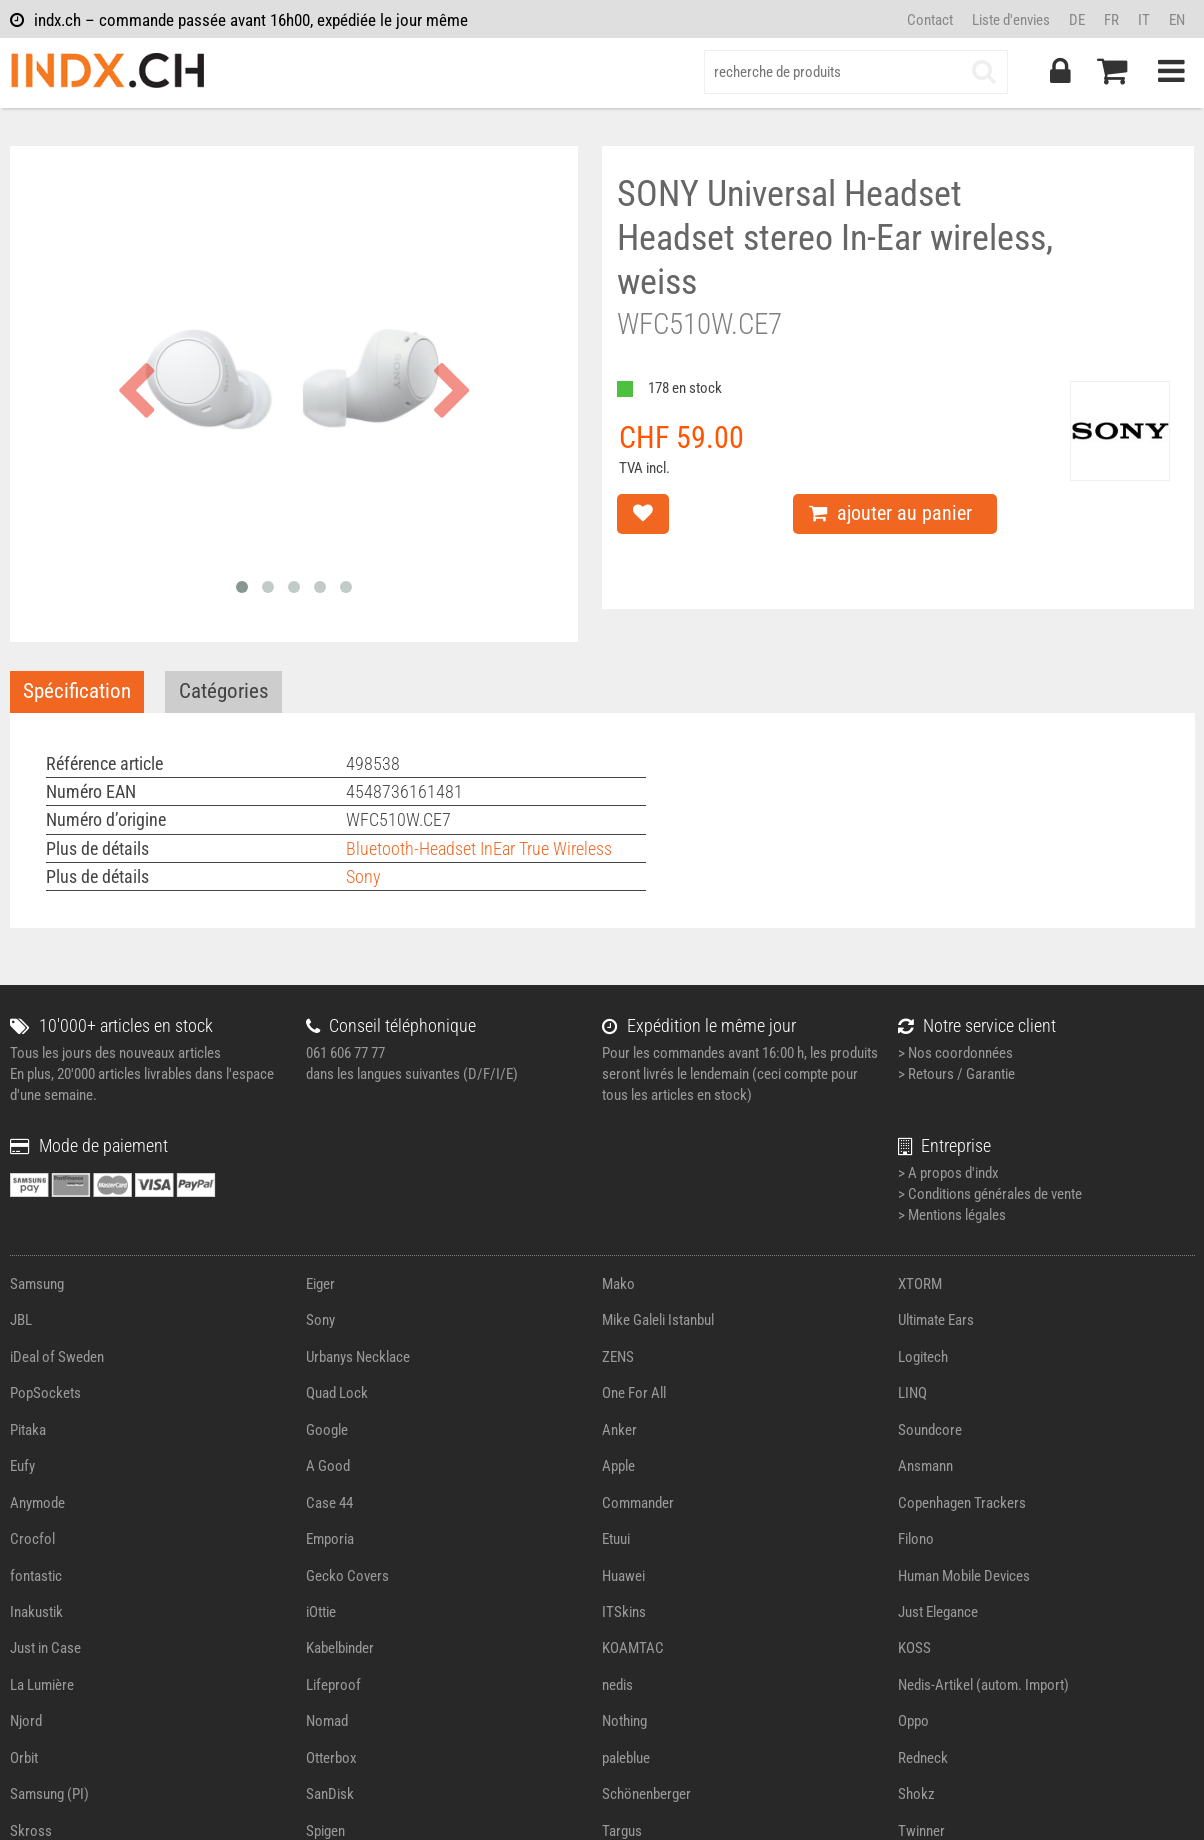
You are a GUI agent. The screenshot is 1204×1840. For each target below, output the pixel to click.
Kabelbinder (340, 1648)
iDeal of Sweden (57, 1357)
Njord (26, 1721)
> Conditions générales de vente (990, 1194)
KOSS (914, 1648)
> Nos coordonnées (955, 1053)
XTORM (920, 1284)
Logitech (923, 1357)
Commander (638, 1503)
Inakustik (36, 1612)
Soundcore (930, 1430)
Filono (916, 1539)
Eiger (320, 1284)
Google (327, 1430)
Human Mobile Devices (964, 1576)
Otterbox (331, 1758)
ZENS (618, 1357)
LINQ (912, 1393)
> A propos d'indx (948, 1173)
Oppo (913, 1721)
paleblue (626, 1758)
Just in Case (45, 1648)
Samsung (37, 1284)
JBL (21, 1320)
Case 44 (329, 1503)
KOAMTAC (633, 1648)
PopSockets (45, 1393)
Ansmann (925, 1466)
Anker (619, 1430)
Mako (618, 1284)
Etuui (616, 1539)
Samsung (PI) (49, 1794)
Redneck (923, 1758)
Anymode (37, 1503)
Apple (618, 1466)
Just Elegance (938, 1612)
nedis (617, 1685)
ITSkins (624, 1612)
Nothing (624, 1721)
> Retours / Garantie (956, 1074)
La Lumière (42, 1685)
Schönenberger (646, 1794)
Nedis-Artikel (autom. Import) (983, 1685)
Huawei (623, 1576)
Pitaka (28, 1430)
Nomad (327, 1721)
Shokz (916, 1794)
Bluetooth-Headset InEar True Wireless (479, 848)
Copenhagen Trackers (962, 1503)
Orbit (24, 1758)
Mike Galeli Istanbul (658, 1320)
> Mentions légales (952, 1215)
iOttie (321, 1612)
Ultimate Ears (936, 1320)
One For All (634, 1393)
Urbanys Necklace (358, 1357)
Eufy (22, 1466)
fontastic (36, 1576)
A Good (328, 1466)
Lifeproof (333, 1685)
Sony (363, 876)
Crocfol (32, 1539)
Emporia (330, 1539)
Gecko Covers (347, 1576)
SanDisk (330, 1794)
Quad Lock (337, 1393)
